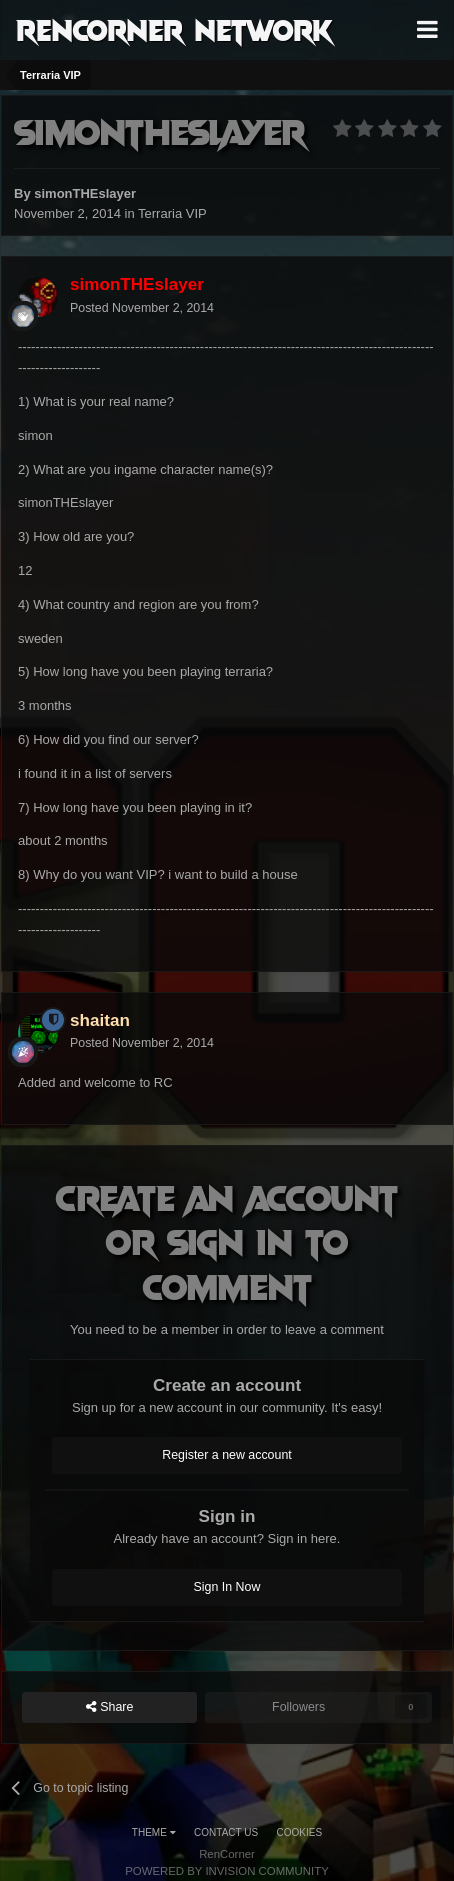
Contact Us (226, 1832)
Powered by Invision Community (227, 1871)
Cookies (300, 1832)
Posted (142, 308)
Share (110, 1707)
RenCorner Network (174, 29)
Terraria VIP (172, 213)
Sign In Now (227, 1587)
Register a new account (227, 1455)
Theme (154, 1832)
